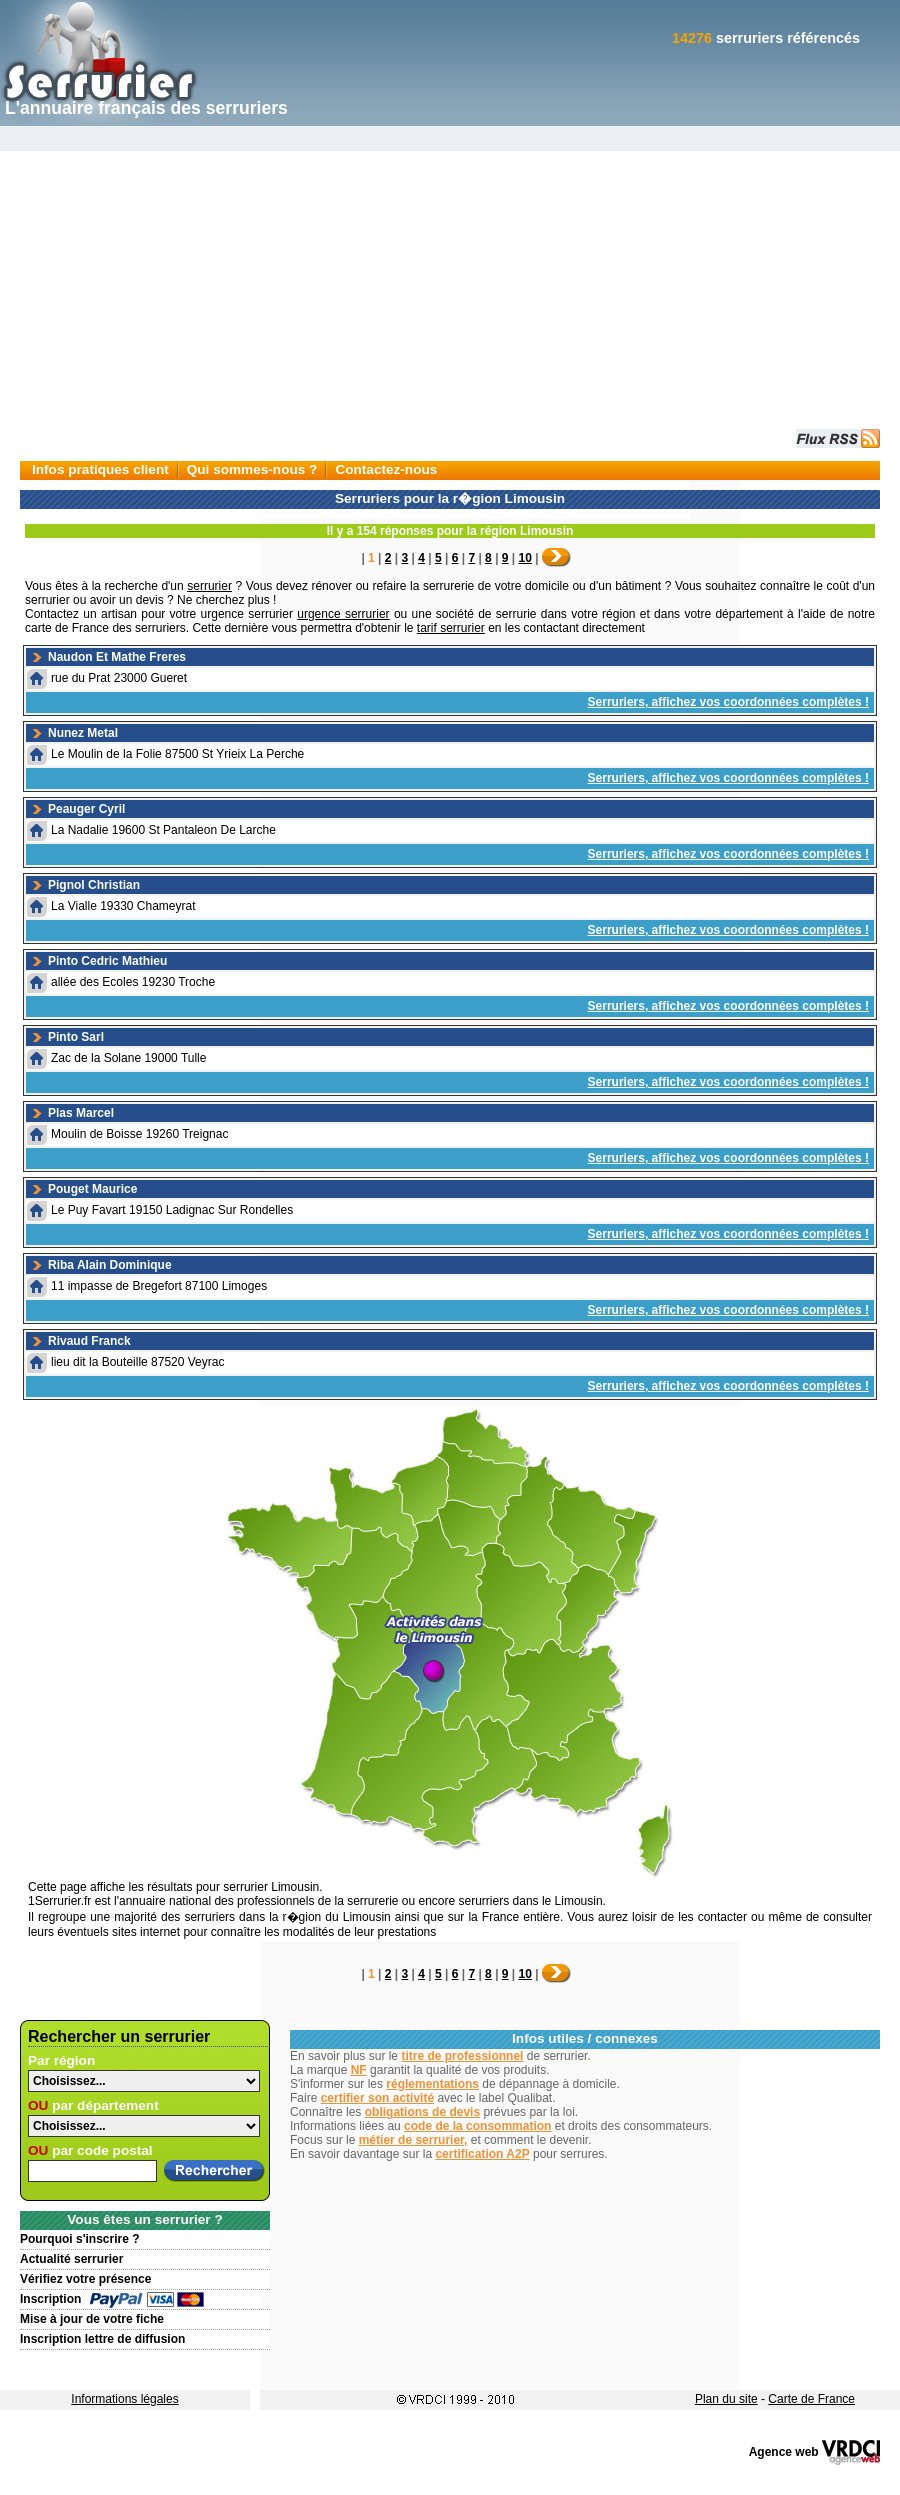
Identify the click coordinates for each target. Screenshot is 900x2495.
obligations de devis (422, 2112)
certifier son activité (377, 2098)
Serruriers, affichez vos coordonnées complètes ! (728, 702)
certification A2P (482, 2154)
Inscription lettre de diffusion (102, 2339)
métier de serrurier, (413, 2140)
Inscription (50, 2299)
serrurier (209, 586)
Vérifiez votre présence (85, 2279)
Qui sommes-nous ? (252, 469)
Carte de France (811, 2399)
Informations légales (124, 2399)
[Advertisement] (450, 276)
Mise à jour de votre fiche (92, 2319)
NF (359, 2070)
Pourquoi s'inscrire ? (80, 2239)
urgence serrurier (343, 614)
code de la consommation (477, 2126)
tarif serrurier (451, 628)
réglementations (432, 2084)
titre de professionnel (462, 2056)
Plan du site (726, 2399)
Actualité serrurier (71, 2259)
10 (525, 558)
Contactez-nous (386, 469)
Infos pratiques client (100, 469)
